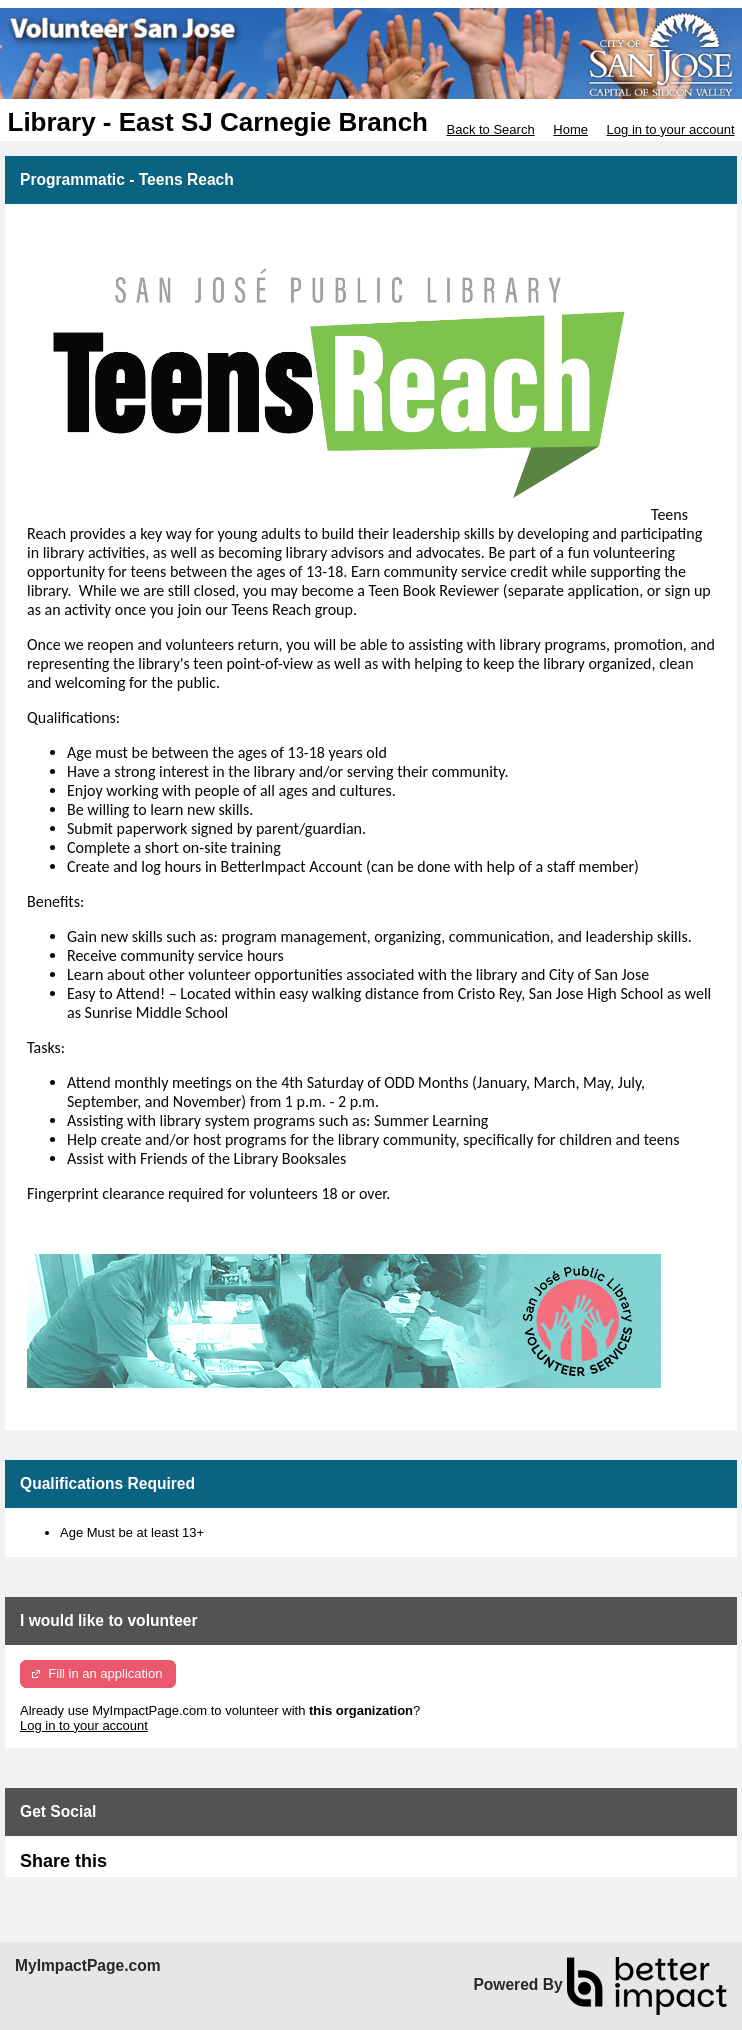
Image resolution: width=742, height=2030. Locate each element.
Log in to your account (671, 129)
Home (570, 129)
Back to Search (490, 129)
